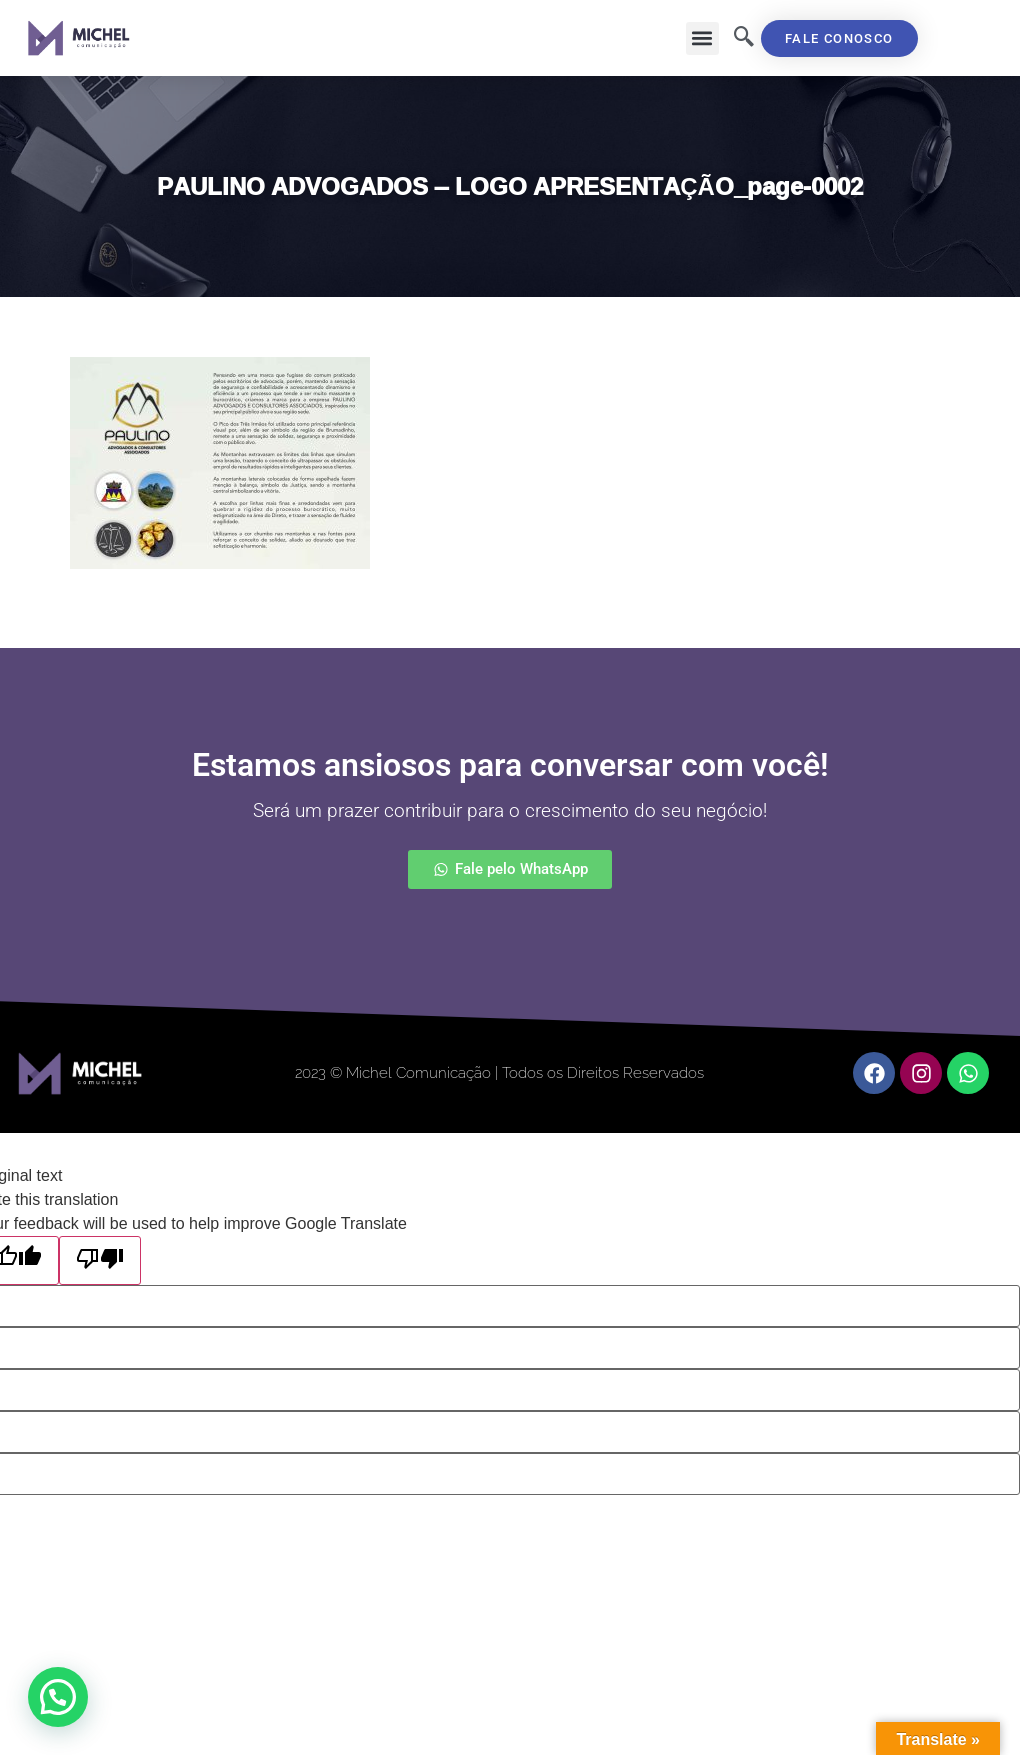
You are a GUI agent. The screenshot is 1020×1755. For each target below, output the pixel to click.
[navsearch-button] (744, 38)
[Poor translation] (100, 1260)
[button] (702, 38)
